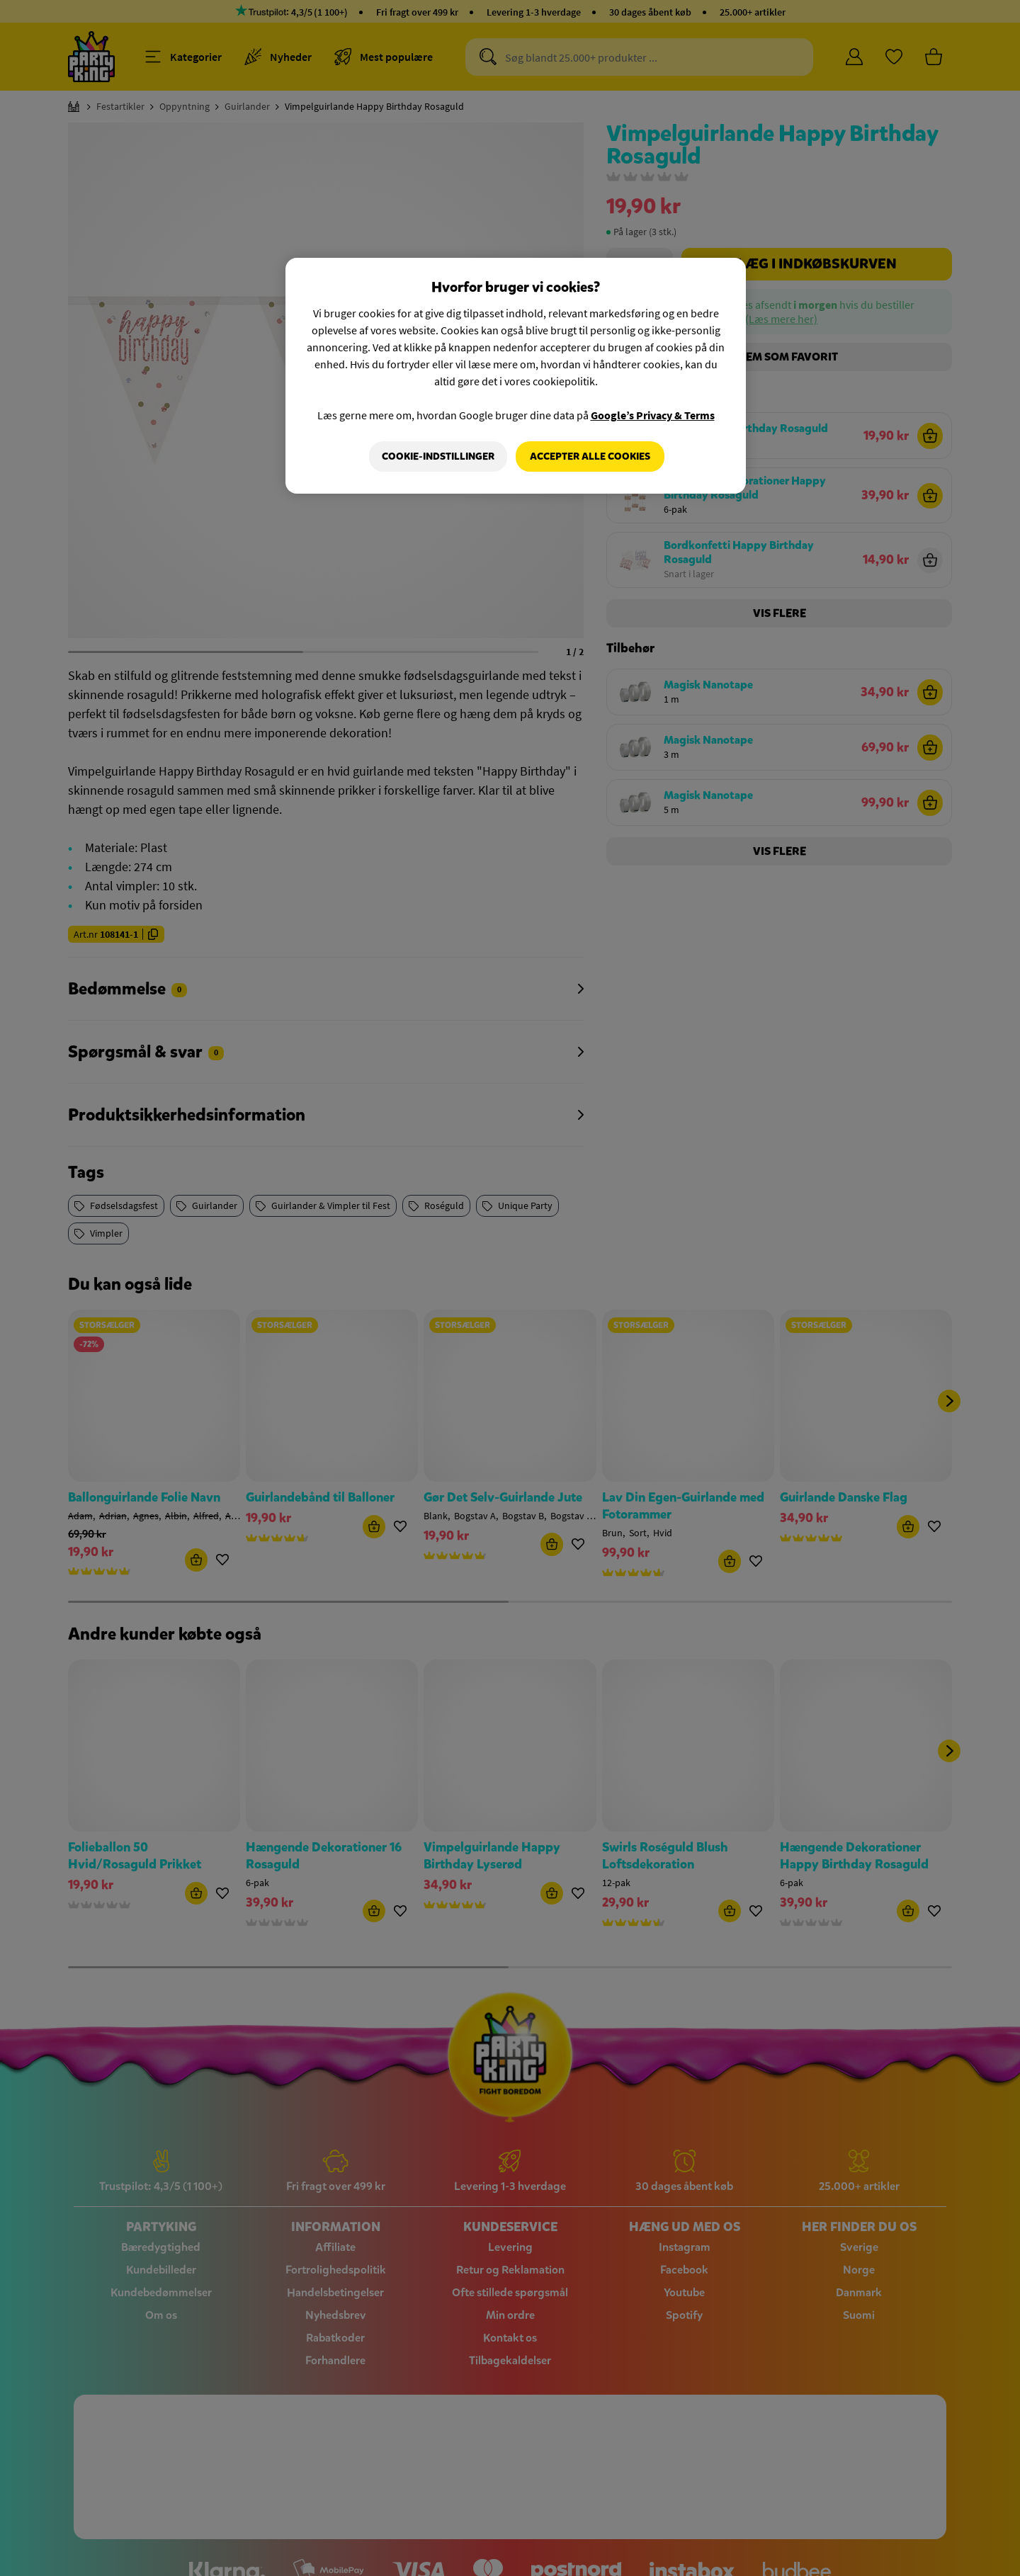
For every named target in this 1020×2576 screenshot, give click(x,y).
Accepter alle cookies (590, 456)
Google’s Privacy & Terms (653, 415)
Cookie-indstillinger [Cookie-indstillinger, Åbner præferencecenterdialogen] (436, 456)
